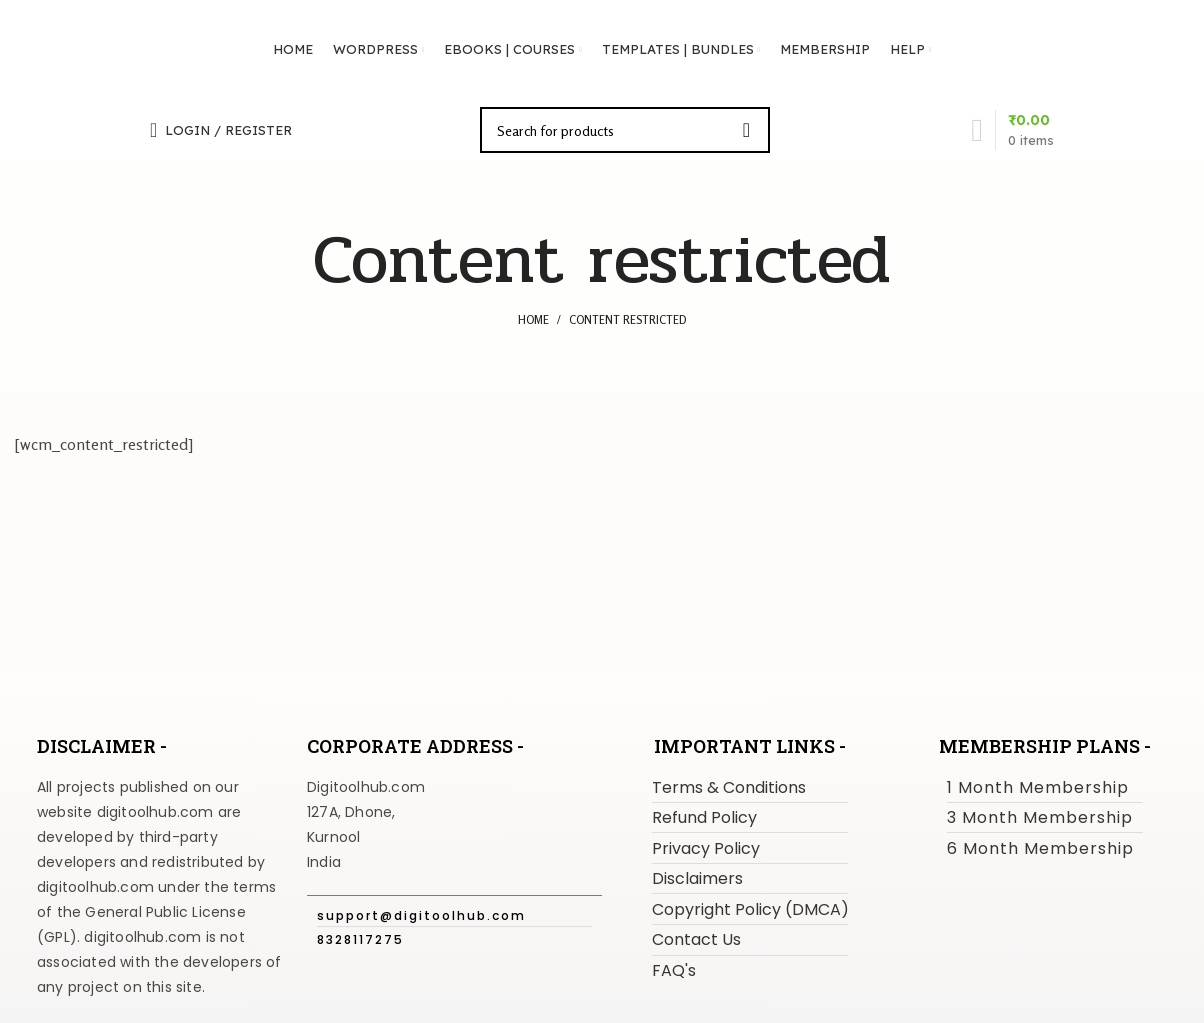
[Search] (625, 130)
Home (533, 320)
